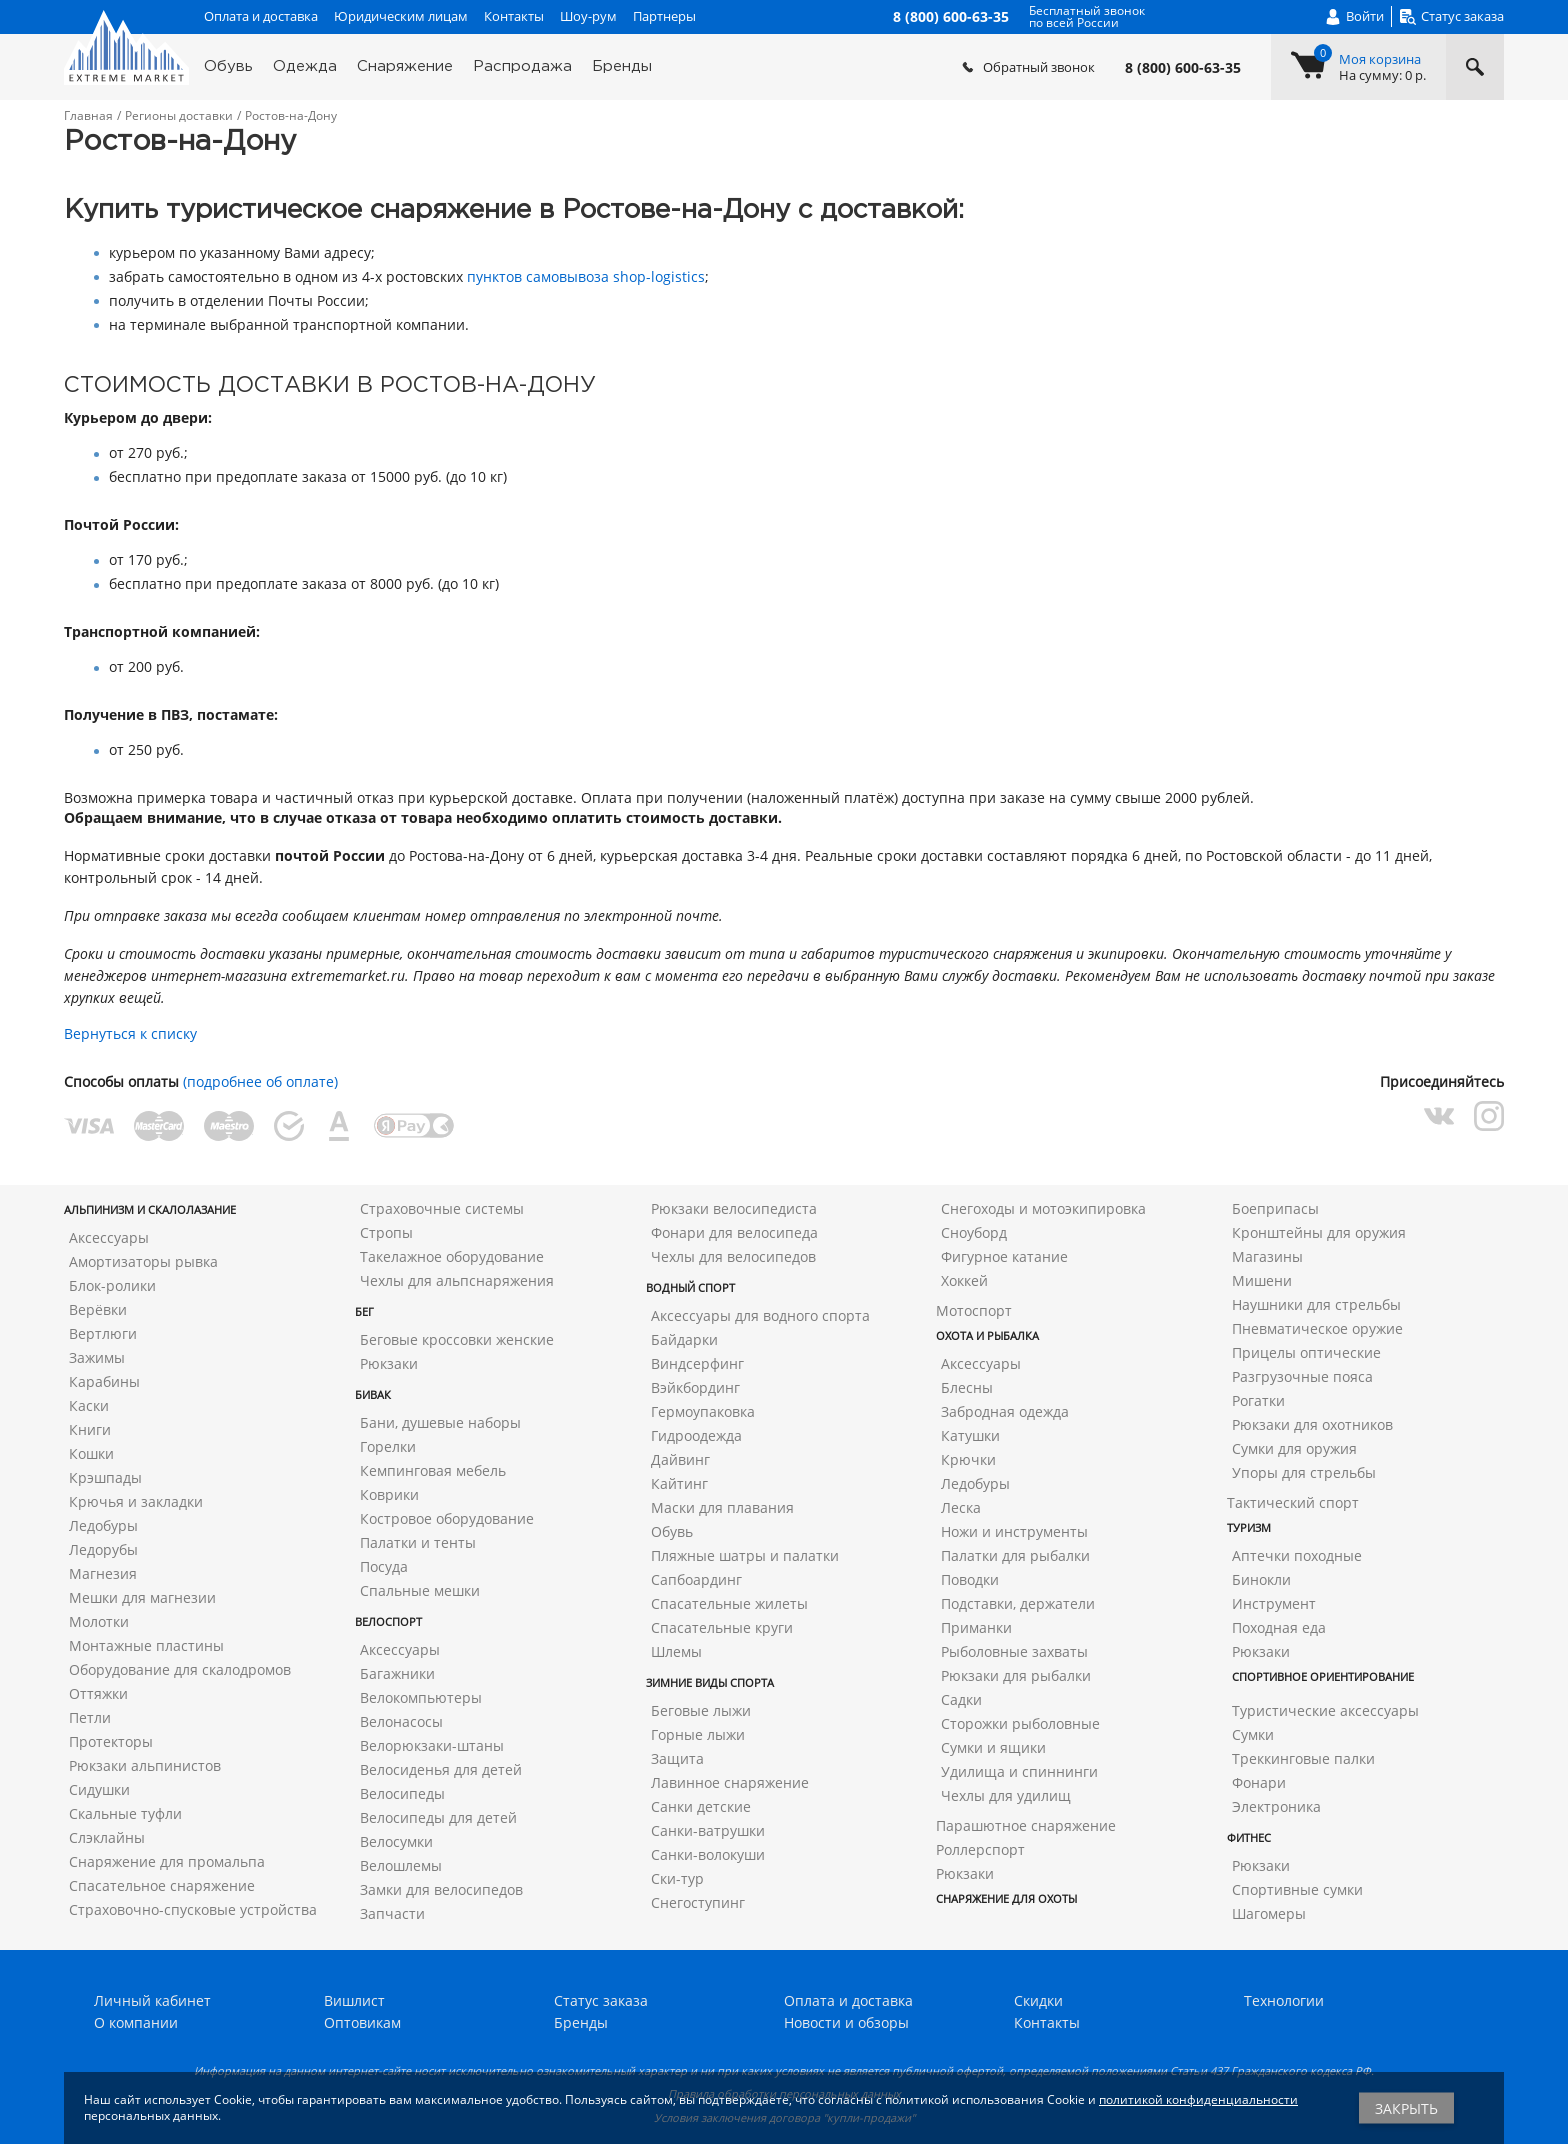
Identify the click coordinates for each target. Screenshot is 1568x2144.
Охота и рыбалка (987, 1335)
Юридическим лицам (401, 16)
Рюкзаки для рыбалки (1016, 1675)
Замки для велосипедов (441, 1889)
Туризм (1249, 1527)
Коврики (389, 1494)
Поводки (970, 1579)
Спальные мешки (420, 1590)
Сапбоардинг (696, 1579)
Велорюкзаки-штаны (432, 1745)
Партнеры (664, 16)
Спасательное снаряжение (162, 1885)
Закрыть (1406, 2108)
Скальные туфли (125, 1813)
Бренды (622, 66)
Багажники (397, 1673)
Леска (961, 1507)
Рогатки (1258, 1400)
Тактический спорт (1293, 1502)
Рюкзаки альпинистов (145, 1765)
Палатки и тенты (418, 1542)
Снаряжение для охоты (1006, 1898)
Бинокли (1261, 1579)
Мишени (1262, 1280)
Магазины (1267, 1256)
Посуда (384, 1566)
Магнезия (103, 1573)
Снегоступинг (698, 1902)
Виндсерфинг (697, 1363)
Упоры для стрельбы (1304, 1472)
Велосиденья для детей (441, 1769)
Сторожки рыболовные (1020, 1723)
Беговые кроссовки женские (457, 1339)
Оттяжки (98, 1693)
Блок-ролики (112, 1285)
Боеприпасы (1275, 1208)
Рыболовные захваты (1014, 1651)
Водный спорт (690, 1287)
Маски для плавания (722, 1507)
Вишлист (354, 2000)
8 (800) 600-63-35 (1183, 68)
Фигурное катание (1004, 1256)
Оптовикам (362, 2022)
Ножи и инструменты (1014, 1531)
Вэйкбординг (695, 1387)
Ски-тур (677, 1878)
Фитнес (1249, 1837)
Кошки (91, 1453)
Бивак (373, 1394)
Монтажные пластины (146, 1645)
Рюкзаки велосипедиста (734, 1208)
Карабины (104, 1381)
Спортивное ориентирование (1323, 1676)
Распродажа (522, 66)
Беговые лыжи (701, 1710)
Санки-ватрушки (708, 1830)
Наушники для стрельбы (1316, 1304)
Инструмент (1274, 1603)
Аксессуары (109, 1237)
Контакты (514, 16)
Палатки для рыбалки (1015, 1555)
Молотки (99, 1621)
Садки (961, 1699)
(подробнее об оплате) (260, 1081)
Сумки (1253, 1734)
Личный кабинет (152, 2000)
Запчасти (392, 1913)
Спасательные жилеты (729, 1603)
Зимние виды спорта (710, 1682)
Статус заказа (601, 2000)
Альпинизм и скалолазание (150, 1209)
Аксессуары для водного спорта (760, 1315)
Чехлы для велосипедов (733, 1256)
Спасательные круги (722, 1627)
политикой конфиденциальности (1198, 2099)
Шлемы (676, 1651)
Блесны (967, 1387)
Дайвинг (680, 1459)
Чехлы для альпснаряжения (457, 1280)
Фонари (1259, 1782)
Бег (364, 1311)
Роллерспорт (980, 1849)
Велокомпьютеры (421, 1697)
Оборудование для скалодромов (180, 1669)
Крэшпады (105, 1477)
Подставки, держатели (1018, 1603)
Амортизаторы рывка (143, 1261)
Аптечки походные (1297, 1555)
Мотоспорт (974, 1310)
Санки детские (701, 1806)
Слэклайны (107, 1837)
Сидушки (99, 1789)
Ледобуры (103, 1525)
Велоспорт (388, 1621)
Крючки (968, 1459)
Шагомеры (1269, 1913)
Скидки (1038, 2000)
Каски (89, 1405)
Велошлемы (401, 1865)
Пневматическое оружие (1317, 1328)
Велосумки (396, 1841)
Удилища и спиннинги (1019, 1771)
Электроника (1276, 1806)
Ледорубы (103, 1549)
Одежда (305, 66)
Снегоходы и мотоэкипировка (1043, 1208)
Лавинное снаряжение (730, 1782)
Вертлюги (103, 1333)
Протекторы (111, 1741)
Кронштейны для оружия (1319, 1232)
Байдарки (684, 1339)
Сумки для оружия (1294, 1448)
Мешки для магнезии (142, 1597)
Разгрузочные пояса (1302, 1376)
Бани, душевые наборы (440, 1422)
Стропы (386, 1232)
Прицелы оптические (1306, 1352)
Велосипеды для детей (438, 1817)
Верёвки (98, 1309)
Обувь (228, 66)
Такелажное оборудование (452, 1256)
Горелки (388, 1446)
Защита (677, 1758)
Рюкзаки (389, 1363)
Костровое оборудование (447, 1518)
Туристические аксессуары (1325, 1710)
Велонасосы (401, 1721)
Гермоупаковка (703, 1411)
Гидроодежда (696, 1435)
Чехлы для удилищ (1006, 1795)
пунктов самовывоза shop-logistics (586, 276)
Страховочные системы (442, 1208)
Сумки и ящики (993, 1747)
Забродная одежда (1005, 1411)
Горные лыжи (698, 1734)
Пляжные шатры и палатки (745, 1555)
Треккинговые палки (1303, 1758)
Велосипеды (402, 1793)
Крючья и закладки (136, 1501)
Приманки (976, 1627)
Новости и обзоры (846, 2022)
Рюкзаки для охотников (1312, 1424)
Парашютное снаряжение (1026, 1825)
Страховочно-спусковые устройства (193, 1909)
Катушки (970, 1435)
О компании (136, 2022)
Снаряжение (405, 66)
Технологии (1284, 2000)
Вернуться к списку (130, 1033)
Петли (90, 1717)
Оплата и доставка (261, 16)
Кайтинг (679, 1483)
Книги (90, 1429)
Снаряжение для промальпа (167, 1861)
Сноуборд (974, 1232)
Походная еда (1279, 1627)
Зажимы (97, 1357)
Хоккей (964, 1280)
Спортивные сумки (1297, 1889)
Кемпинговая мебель (433, 1470)
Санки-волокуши (708, 1854)
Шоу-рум (588, 16)
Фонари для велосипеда (734, 1232)
